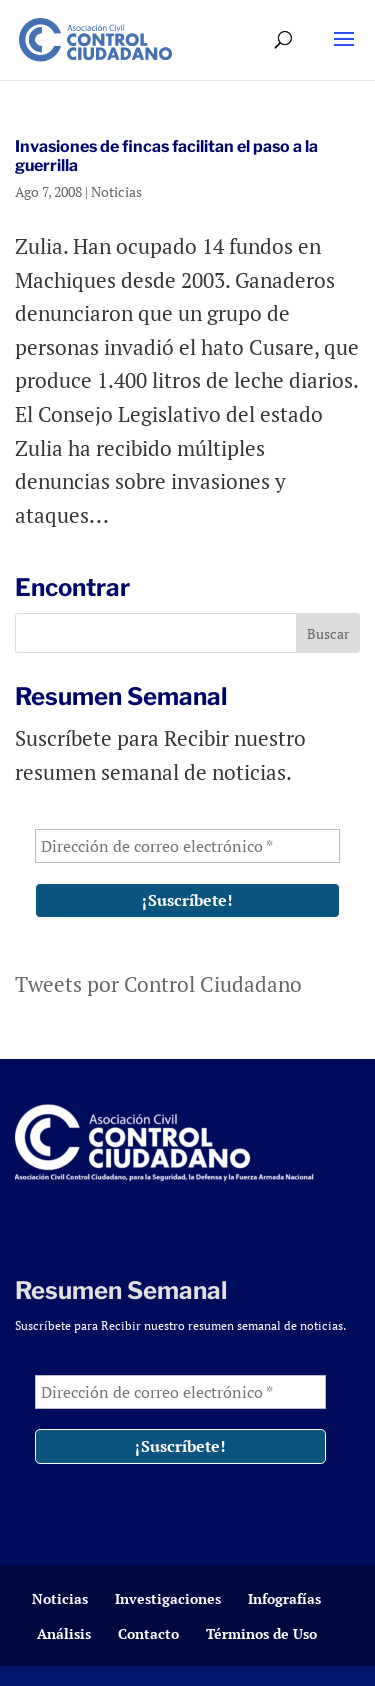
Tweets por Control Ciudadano (158, 984)
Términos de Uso (261, 1633)
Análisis (64, 1633)
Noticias (116, 191)
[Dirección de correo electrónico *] (187, 846)
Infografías (284, 1598)
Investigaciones (168, 1598)
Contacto (148, 1633)
